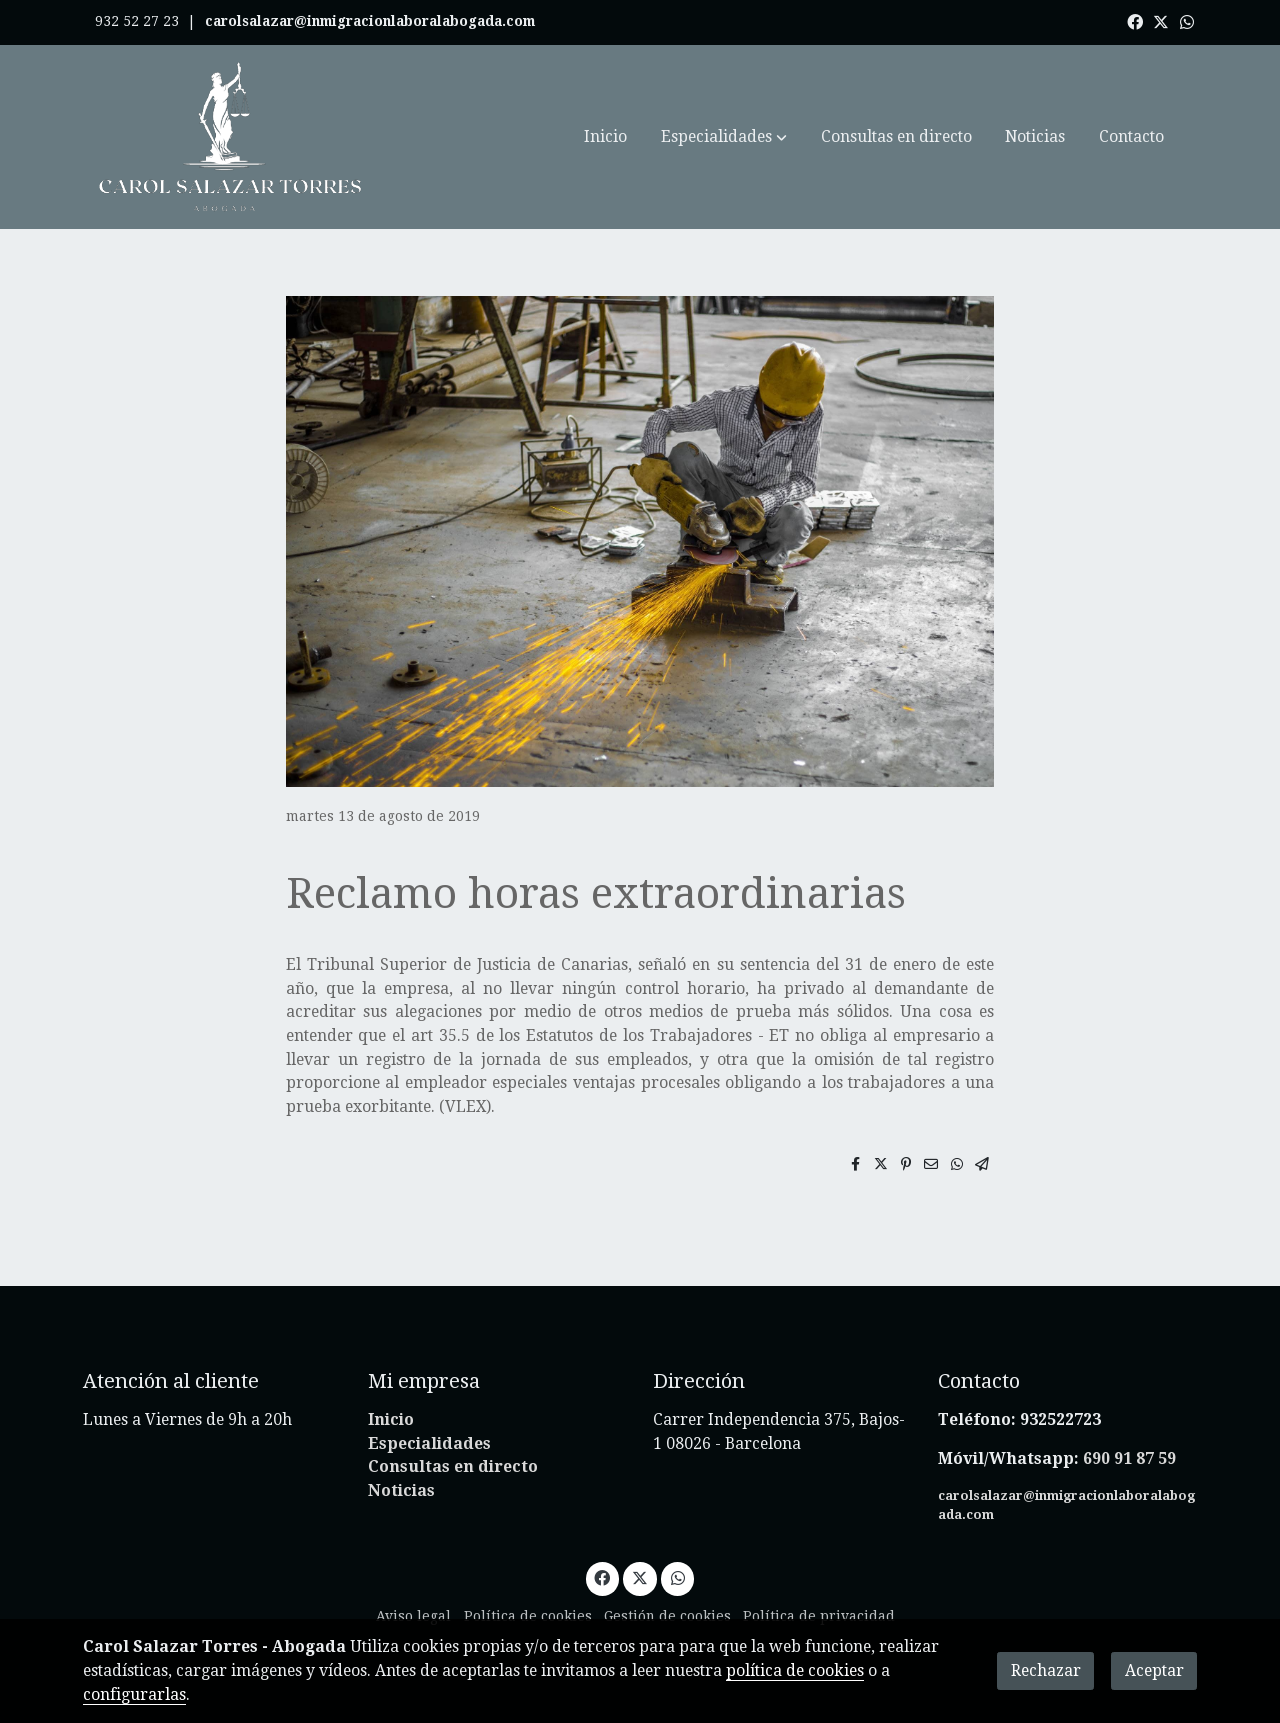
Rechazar (1046, 1670)
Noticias (401, 1490)
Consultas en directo (453, 1466)
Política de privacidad (819, 1616)
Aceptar (1154, 1670)
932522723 (1062, 1419)
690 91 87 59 (1129, 1458)
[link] (231, 137)
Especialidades (429, 1443)
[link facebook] (1135, 21)
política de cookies (795, 1670)
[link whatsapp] (1187, 21)
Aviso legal (413, 1616)
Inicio (391, 1419)
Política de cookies (528, 1616)
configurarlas (134, 1694)
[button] (724, 137)
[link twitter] (1161, 21)
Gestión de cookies (667, 1616)
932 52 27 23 (137, 21)
